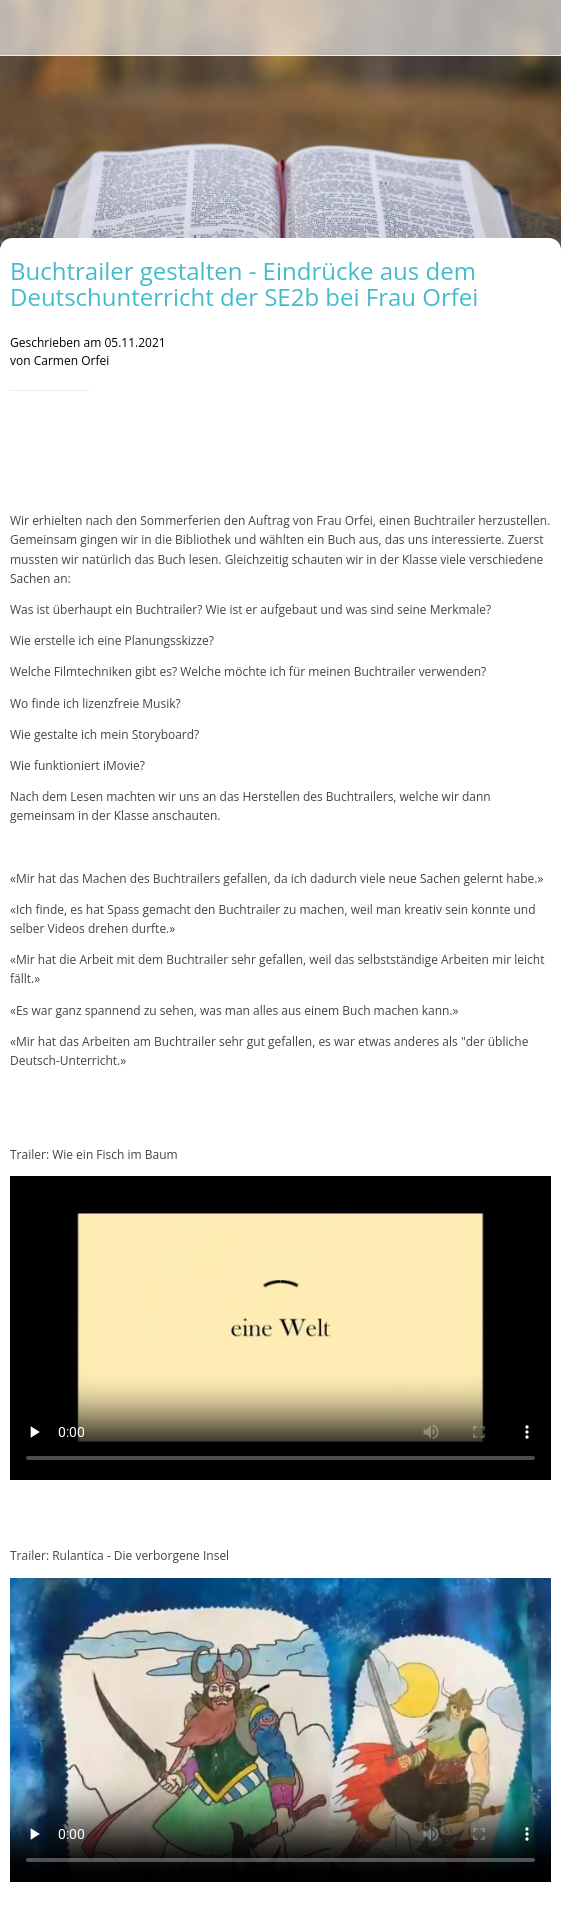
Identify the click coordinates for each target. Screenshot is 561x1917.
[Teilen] (527, 451)
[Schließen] (28, 28)
